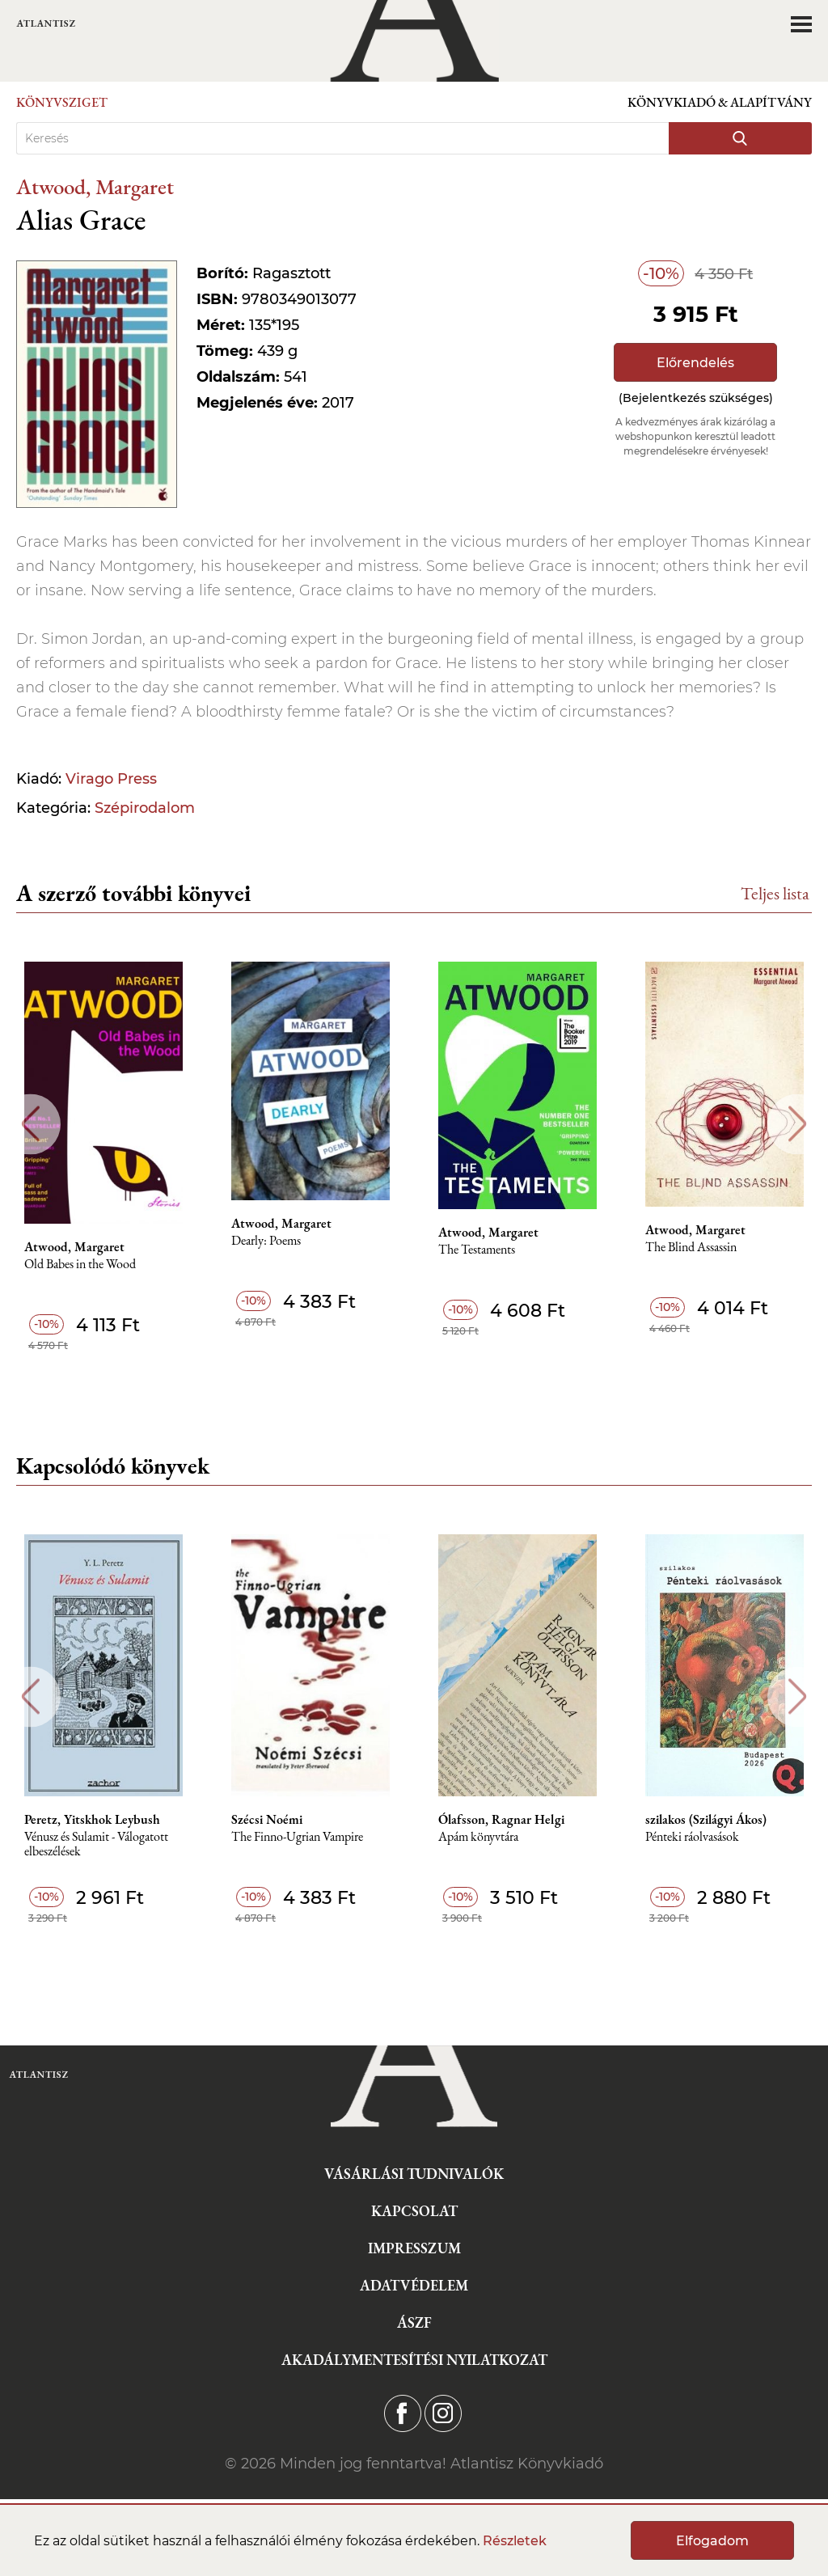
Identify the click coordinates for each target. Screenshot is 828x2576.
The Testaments (476, 1250)
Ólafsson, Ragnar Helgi (501, 1820)
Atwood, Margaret (95, 186)
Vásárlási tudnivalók (414, 2173)
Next (797, 1123)
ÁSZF (414, 2322)
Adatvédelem (414, 2285)
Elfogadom (712, 2541)
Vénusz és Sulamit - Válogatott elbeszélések (96, 1844)
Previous (30, 1123)
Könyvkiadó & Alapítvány (719, 102)
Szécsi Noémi (266, 1820)
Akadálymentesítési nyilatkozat (414, 2359)
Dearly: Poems (266, 1241)
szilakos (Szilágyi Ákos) (706, 1820)
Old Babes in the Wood (80, 1264)
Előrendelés (695, 362)
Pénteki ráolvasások (692, 1837)
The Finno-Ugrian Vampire (297, 1837)
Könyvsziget (62, 102)
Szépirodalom (145, 808)
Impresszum (414, 2248)
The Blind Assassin (691, 1247)
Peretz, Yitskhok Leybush (92, 1820)
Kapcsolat (414, 2211)
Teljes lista (775, 893)
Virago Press (111, 779)
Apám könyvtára (478, 1837)
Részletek (515, 2541)
